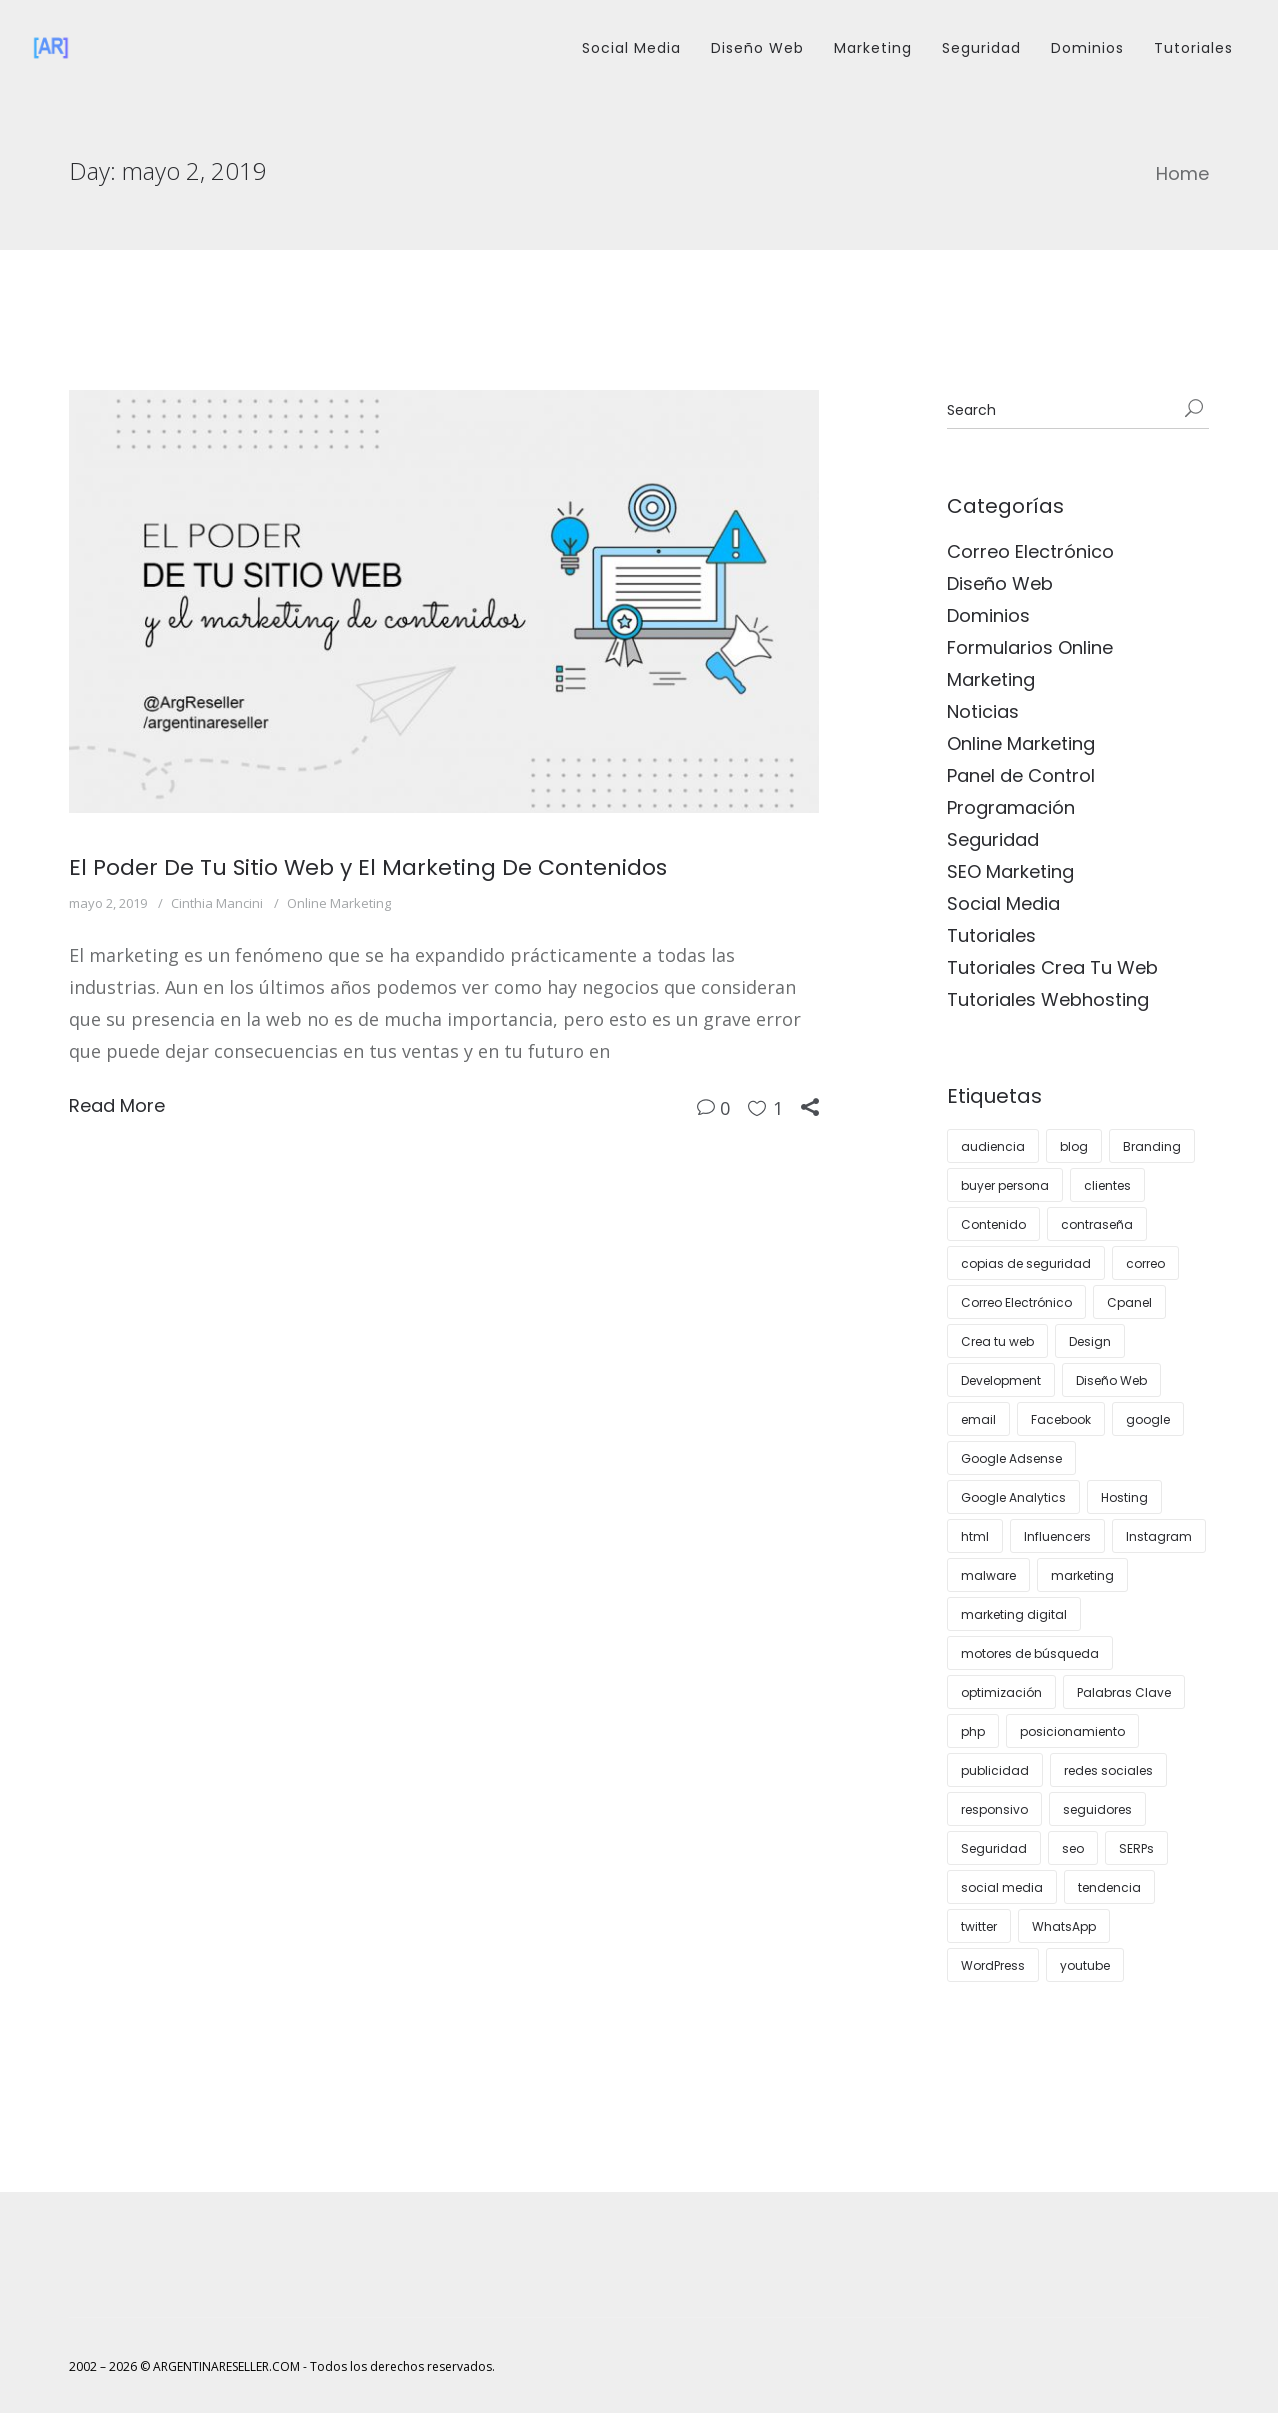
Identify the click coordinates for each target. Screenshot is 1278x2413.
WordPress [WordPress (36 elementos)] (993, 1965)
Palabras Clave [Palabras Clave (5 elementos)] (1124, 1692)
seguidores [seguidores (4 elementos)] (1097, 1809)
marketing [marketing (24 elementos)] (1082, 1575)
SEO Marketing (1010, 871)
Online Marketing (339, 903)
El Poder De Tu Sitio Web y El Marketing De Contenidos (368, 867)
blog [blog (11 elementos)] (1074, 1146)
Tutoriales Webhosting (1048, 999)
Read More (117, 1105)
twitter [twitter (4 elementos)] (979, 1926)
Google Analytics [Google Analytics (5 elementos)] (1013, 1497)
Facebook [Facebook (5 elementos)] (1061, 1419)
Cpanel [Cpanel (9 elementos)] (1129, 1302)
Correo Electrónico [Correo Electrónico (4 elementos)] (1016, 1302)
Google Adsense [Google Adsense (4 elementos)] (1011, 1458)
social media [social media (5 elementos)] (1002, 1887)
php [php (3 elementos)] (973, 1731)
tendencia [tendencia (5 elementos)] (1109, 1887)
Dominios (1087, 48)
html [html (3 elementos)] (975, 1536)
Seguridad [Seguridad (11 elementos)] (994, 1848)
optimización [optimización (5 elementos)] (1001, 1692)
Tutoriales (1193, 48)
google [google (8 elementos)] (1148, 1419)
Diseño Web (757, 48)
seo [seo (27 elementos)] (1073, 1848)
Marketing (873, 48)
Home (1182, 173)
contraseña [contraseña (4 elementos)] (1097, 1224)
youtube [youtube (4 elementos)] (1085, 1965)
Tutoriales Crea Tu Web (1052, 967)
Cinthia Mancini (217, 903)
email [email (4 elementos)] (978, 1419)
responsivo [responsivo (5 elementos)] (994, 1809)
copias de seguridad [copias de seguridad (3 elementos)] (1026, 1263)
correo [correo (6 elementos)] (1145, 1263)
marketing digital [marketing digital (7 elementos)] (1014, 1614)
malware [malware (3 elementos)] (988, 1575)
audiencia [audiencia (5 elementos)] (993, 1146)
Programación (1011, 807)
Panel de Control (1021, 775)
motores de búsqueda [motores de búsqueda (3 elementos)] (1030, 1653)
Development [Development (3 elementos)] (1001, 1380)
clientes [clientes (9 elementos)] (1107, 1185)
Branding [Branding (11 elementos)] (1152, 1146)
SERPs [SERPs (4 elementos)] (1136, 1848)
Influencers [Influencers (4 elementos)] (1057, 1536)
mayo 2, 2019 (108, 903)
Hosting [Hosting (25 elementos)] (1124, 1497)
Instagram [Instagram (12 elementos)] (1159, 1536)
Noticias (983, 711)
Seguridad (981, 48)
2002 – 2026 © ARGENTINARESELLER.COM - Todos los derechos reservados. (282, 2366)
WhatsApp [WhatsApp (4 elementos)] (1064, 1926)
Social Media (631, 48)
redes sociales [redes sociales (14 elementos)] (1108, 1770)
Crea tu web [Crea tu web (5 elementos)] (997, 1341)
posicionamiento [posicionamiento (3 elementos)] (1072, 1731)
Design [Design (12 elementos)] (1090, 1341)
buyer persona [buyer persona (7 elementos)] (1005, 1185)
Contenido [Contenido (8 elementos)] (993, 1224)
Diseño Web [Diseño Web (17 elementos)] (1111, 1380)
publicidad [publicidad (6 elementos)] (995, 1770)
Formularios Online (1030, 647)
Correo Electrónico (1030, 551)
